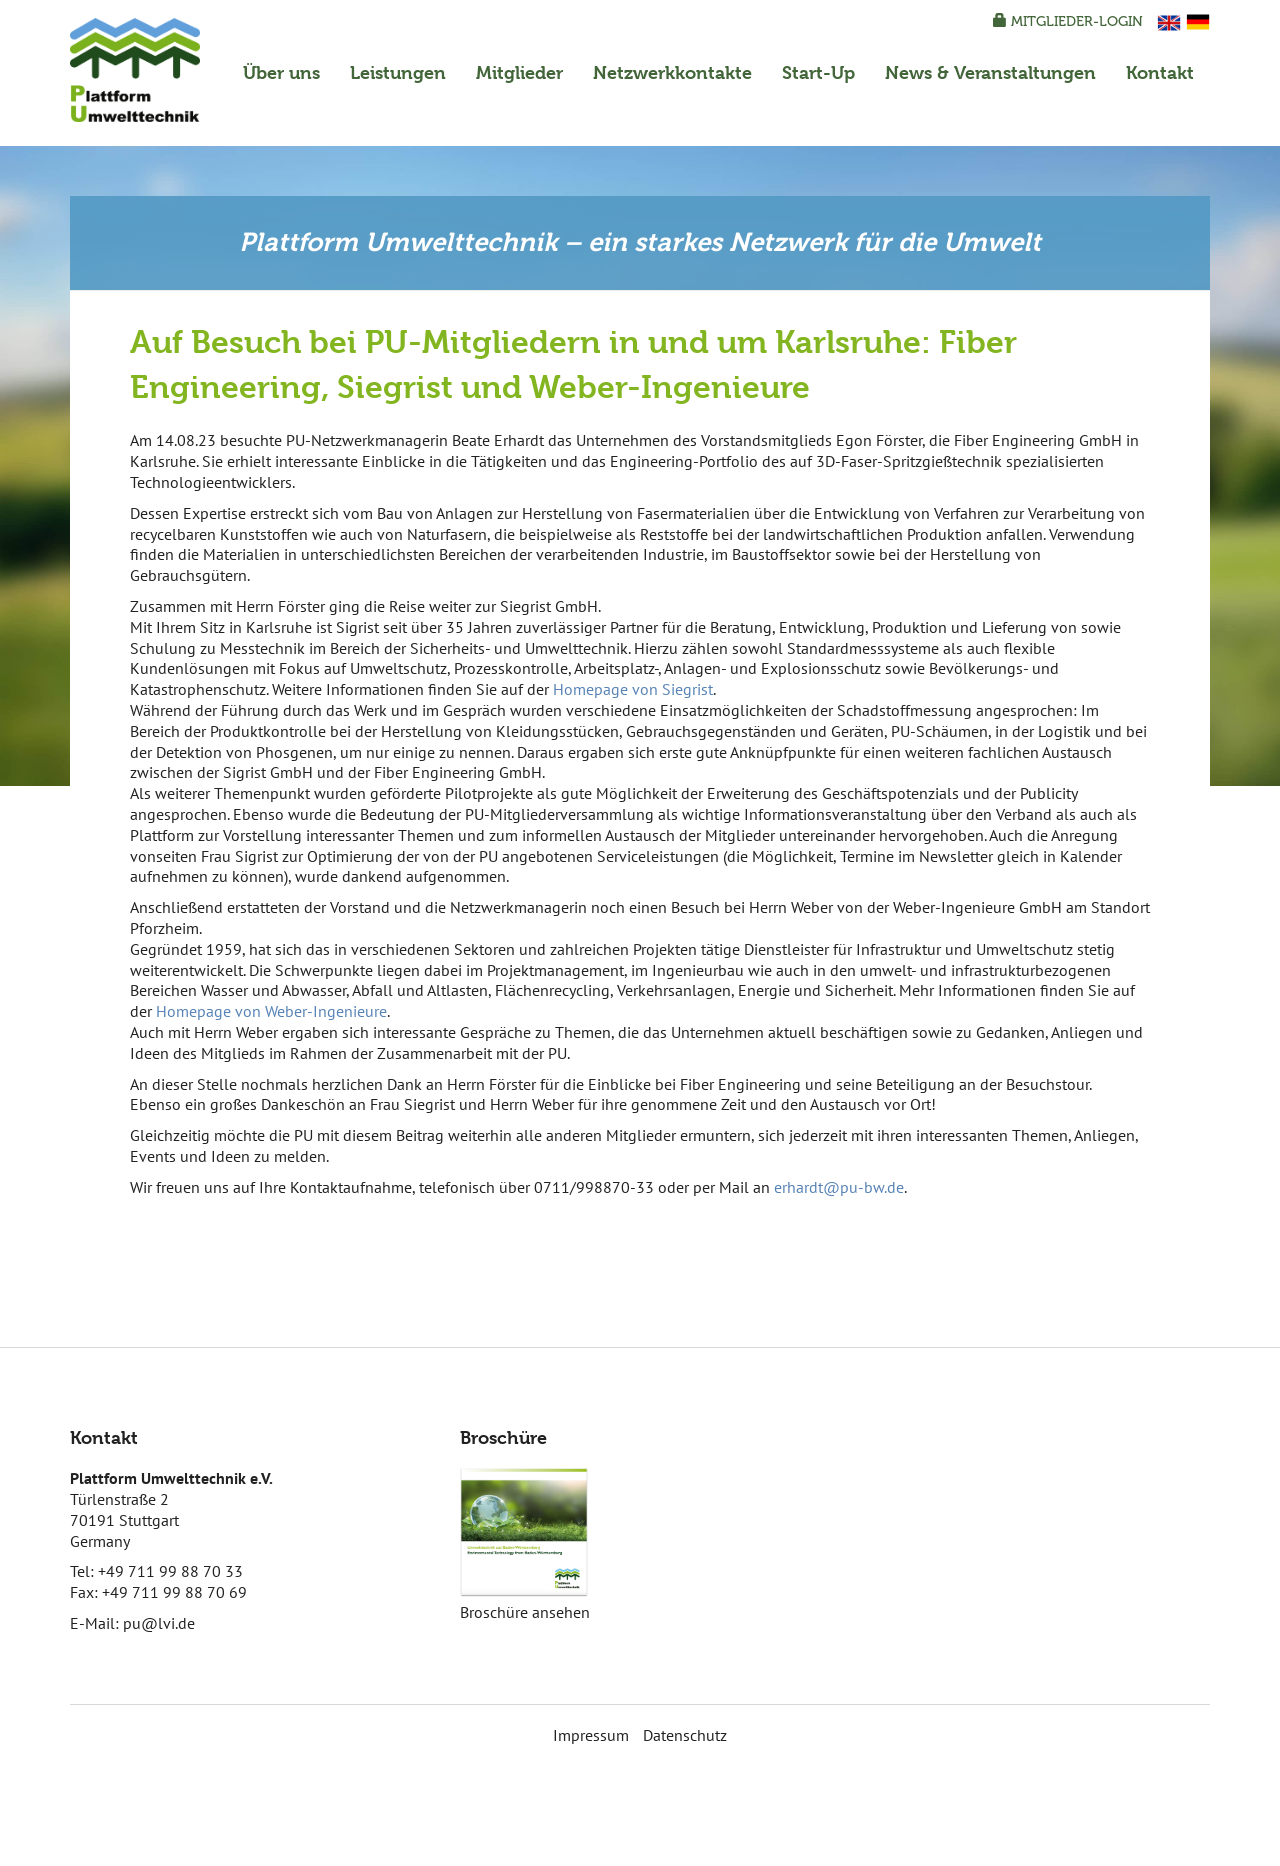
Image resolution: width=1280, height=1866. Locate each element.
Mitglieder (519, 72)
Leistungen (398, 72)
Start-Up (818, 72)
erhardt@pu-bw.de (839, 1187)
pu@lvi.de (159, 1623)
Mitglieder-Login (1068, 21)
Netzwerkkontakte (672, 72)
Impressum (591, 1735)
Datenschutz (685, 1735)
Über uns (281, 72)
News (990, 72)
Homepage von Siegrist (633, 689)
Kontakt (1160, 72)
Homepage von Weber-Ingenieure (271, 1011)
